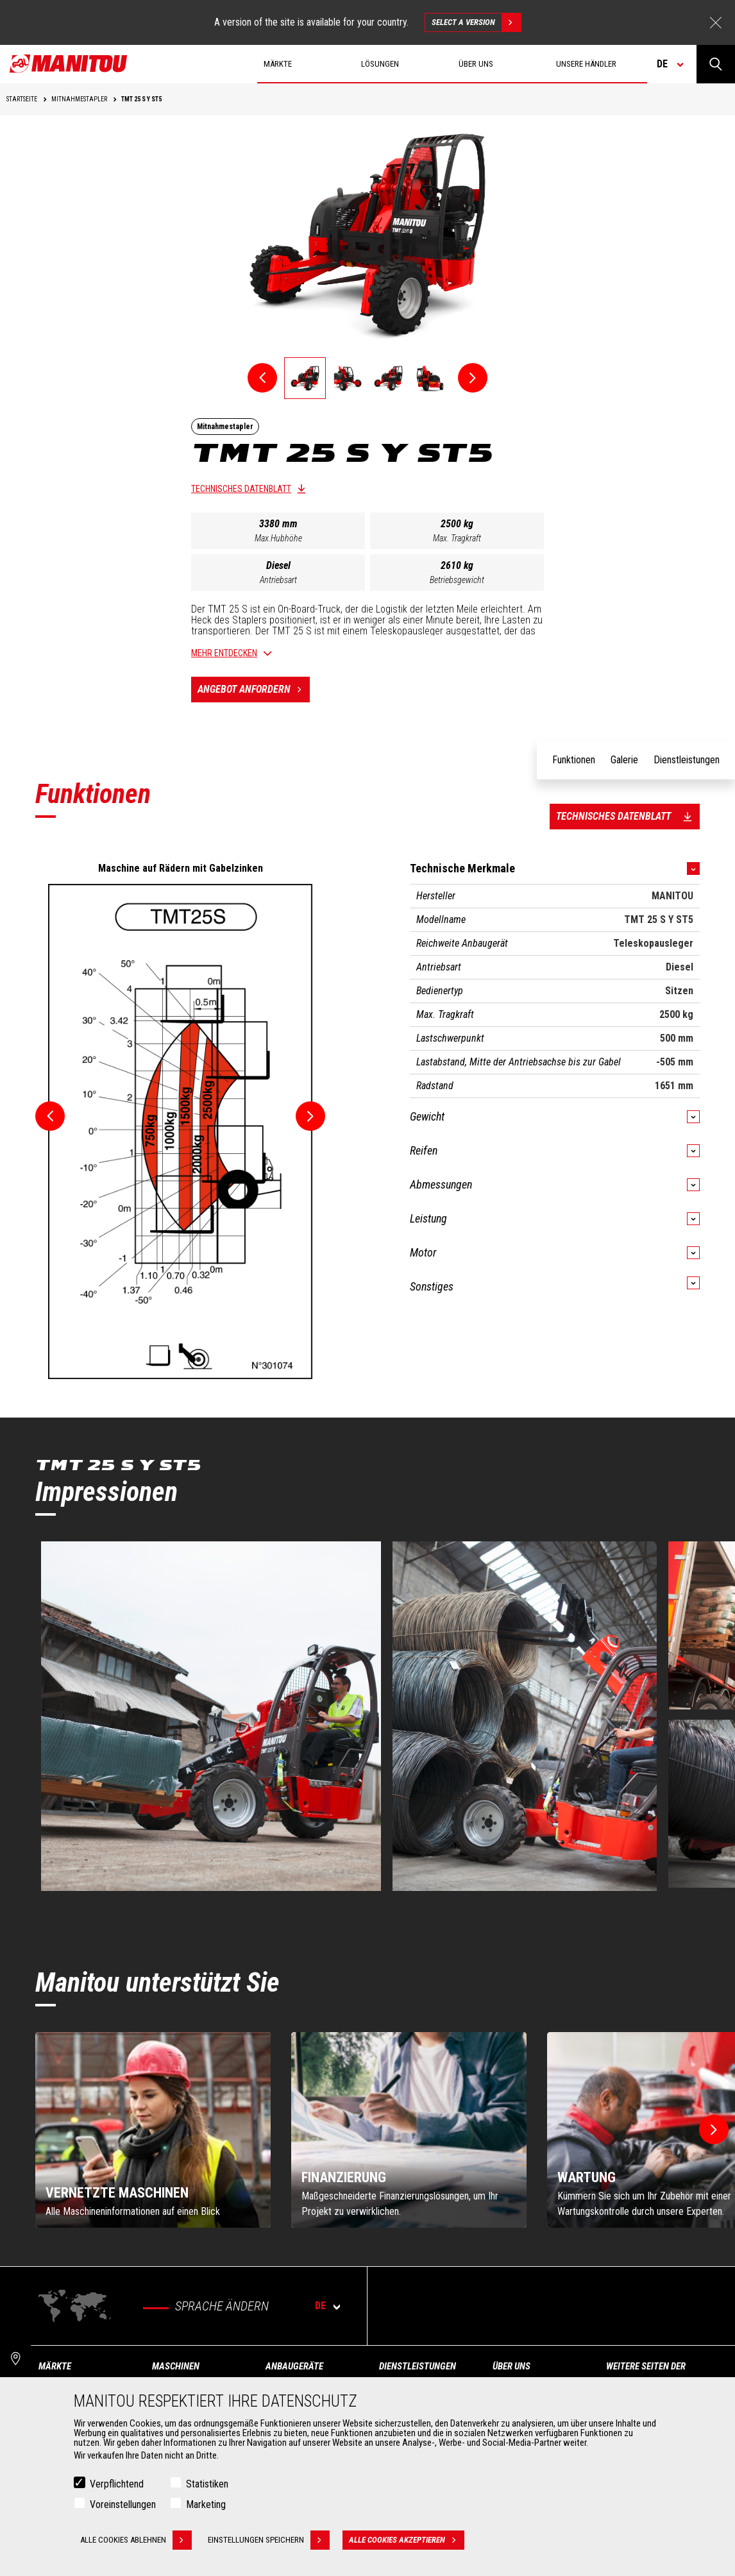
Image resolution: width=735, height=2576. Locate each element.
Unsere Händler (586, 64)
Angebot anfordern (254, 689)
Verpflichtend (117, 2484)
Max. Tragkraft (457, 538)
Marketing (206, 2504)
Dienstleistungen (417, 2366)
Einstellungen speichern (269, 2540)
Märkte (54, 2366)
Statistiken (207, 2484)
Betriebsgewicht (457, 579)
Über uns (511, 2366)
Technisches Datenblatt (241, 489)
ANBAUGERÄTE (294, 2366)
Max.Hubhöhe (278, 538)
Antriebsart (278, 579)
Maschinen (175, 2366)
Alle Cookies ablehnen (136, 2540)
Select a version (476, 22)
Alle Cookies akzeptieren (406, 2540)
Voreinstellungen (123, 2504)
